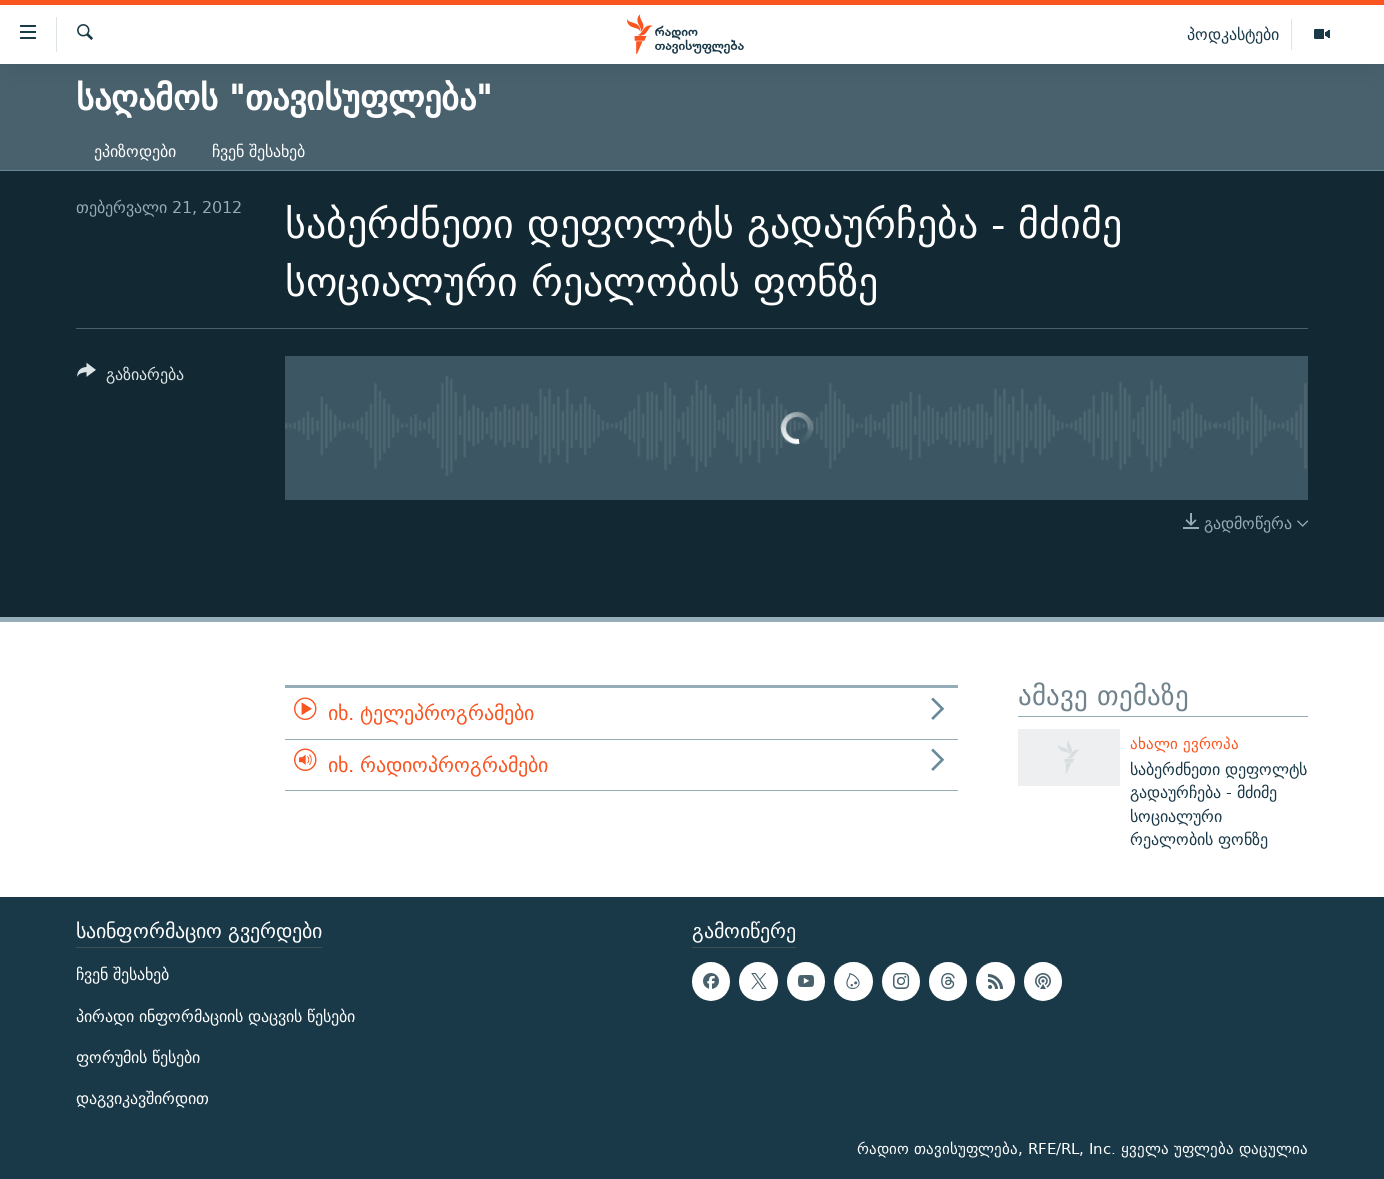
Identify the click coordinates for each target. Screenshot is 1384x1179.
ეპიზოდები (135, 151)
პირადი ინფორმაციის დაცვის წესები (215, 1016)
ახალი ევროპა (1184, 743)
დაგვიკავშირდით (142, 1098)
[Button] (130, 377)
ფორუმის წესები (138, 1057)
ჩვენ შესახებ (258, 151)
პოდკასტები (1233, 34)
